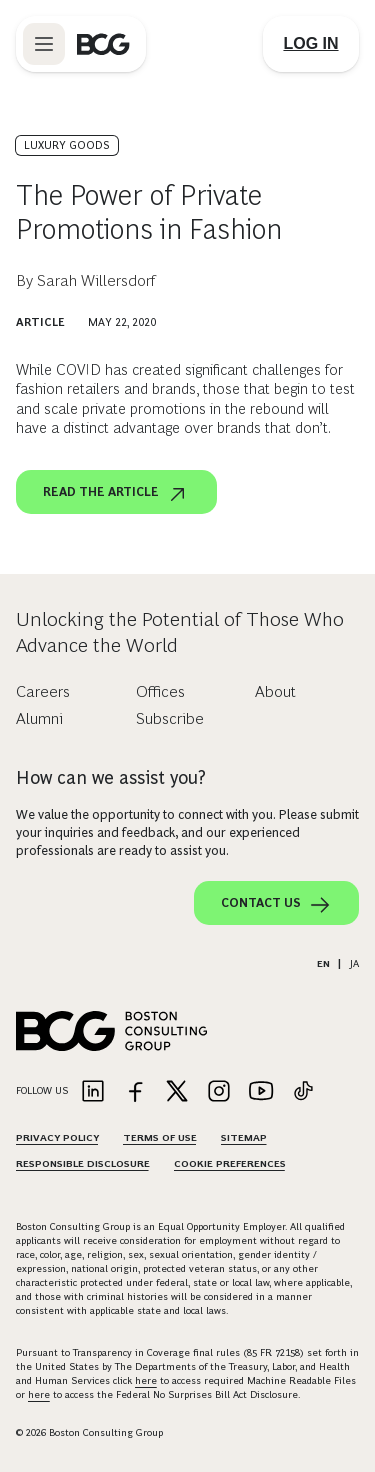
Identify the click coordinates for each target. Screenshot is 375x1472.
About (275, 691)
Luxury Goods (67, 145)
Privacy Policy (57, 1137)
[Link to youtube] (261, 1092)
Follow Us (42, 1090)
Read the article (116, 494)
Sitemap (244, 1137)
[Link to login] (311, 44)
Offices (160, 691)
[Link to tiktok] (303, 1092)
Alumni (39, 718)
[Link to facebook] (135, 1092)
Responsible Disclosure (83, 1163)
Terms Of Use (160, 1137)
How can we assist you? (111, 778)
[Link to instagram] (219, 1092)
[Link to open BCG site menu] (44, 44)
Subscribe (170, 718)
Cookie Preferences (230, 1163)
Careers (43, 691)
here (146, 1380)
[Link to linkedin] (93, 1092)
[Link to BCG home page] (103, 44)
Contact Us (276, 905)
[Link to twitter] (177, 1092)
